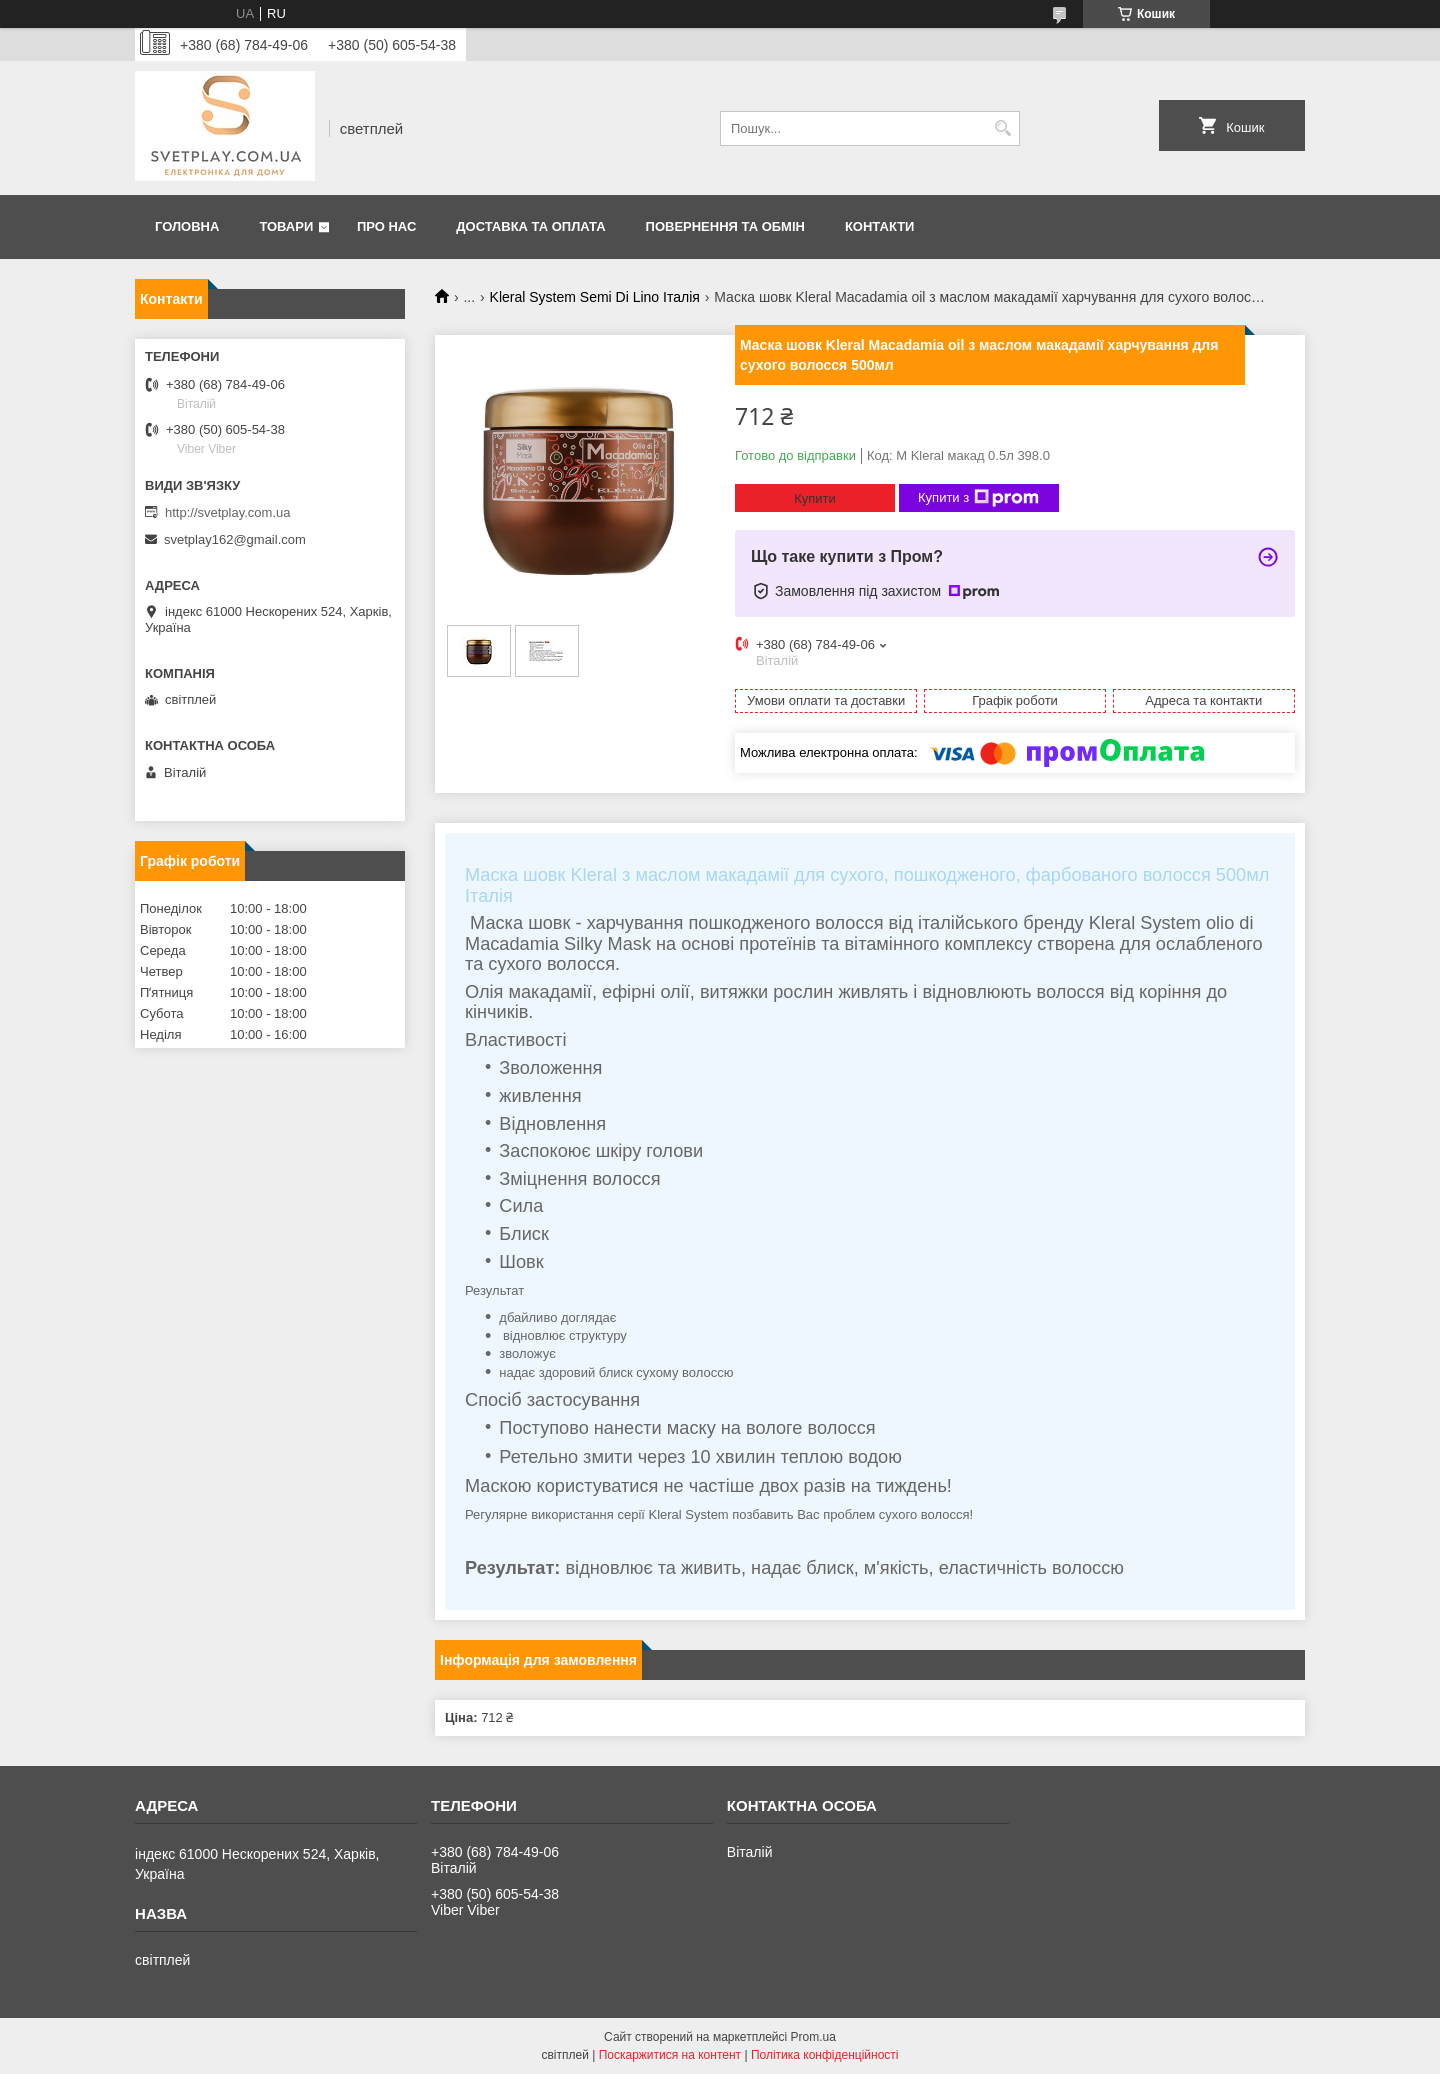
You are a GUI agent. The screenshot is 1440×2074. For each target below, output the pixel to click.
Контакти (880, 226)
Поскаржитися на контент (670, 2055)
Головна (187, 226)
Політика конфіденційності (825, 2055)
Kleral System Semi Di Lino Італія (595, 297)
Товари (286, 226)
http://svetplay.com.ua (228, 512)
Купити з (978, 498)
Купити (815, 498)
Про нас (386, 226)
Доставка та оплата (530, 226)
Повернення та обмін (725, 226)
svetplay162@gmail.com (235, 539)
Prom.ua (813, 2037)
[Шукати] (1002, 128)
